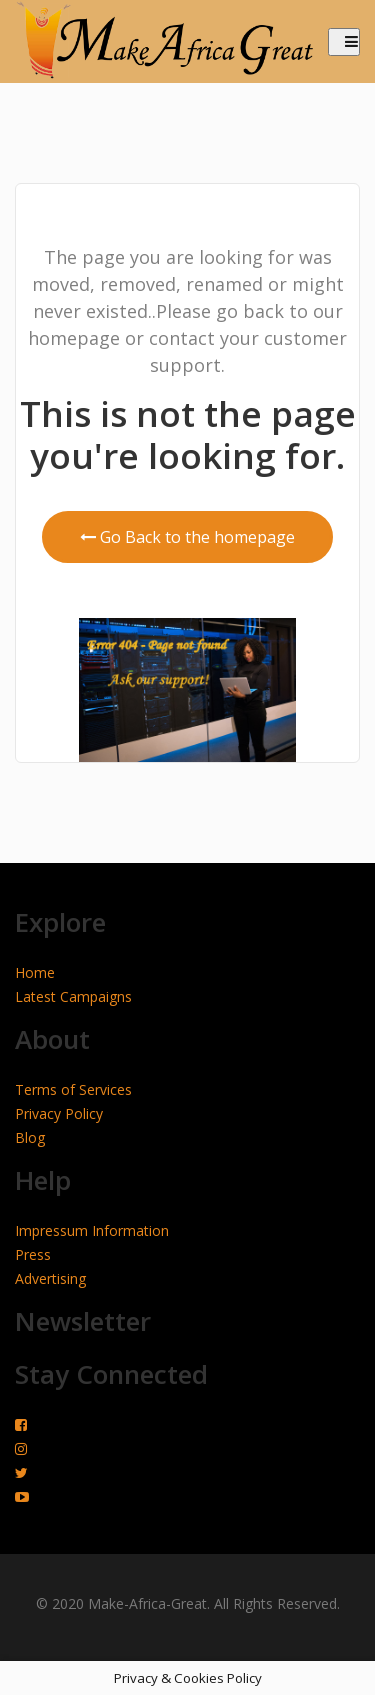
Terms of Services (73, 1089)
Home (35, 972)
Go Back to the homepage (187, 537)
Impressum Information (92, 1230)
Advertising (50, 1278)
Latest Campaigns (73, 996)
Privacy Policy (59, 1113)
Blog (30, 1137)
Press (33, 1254)
